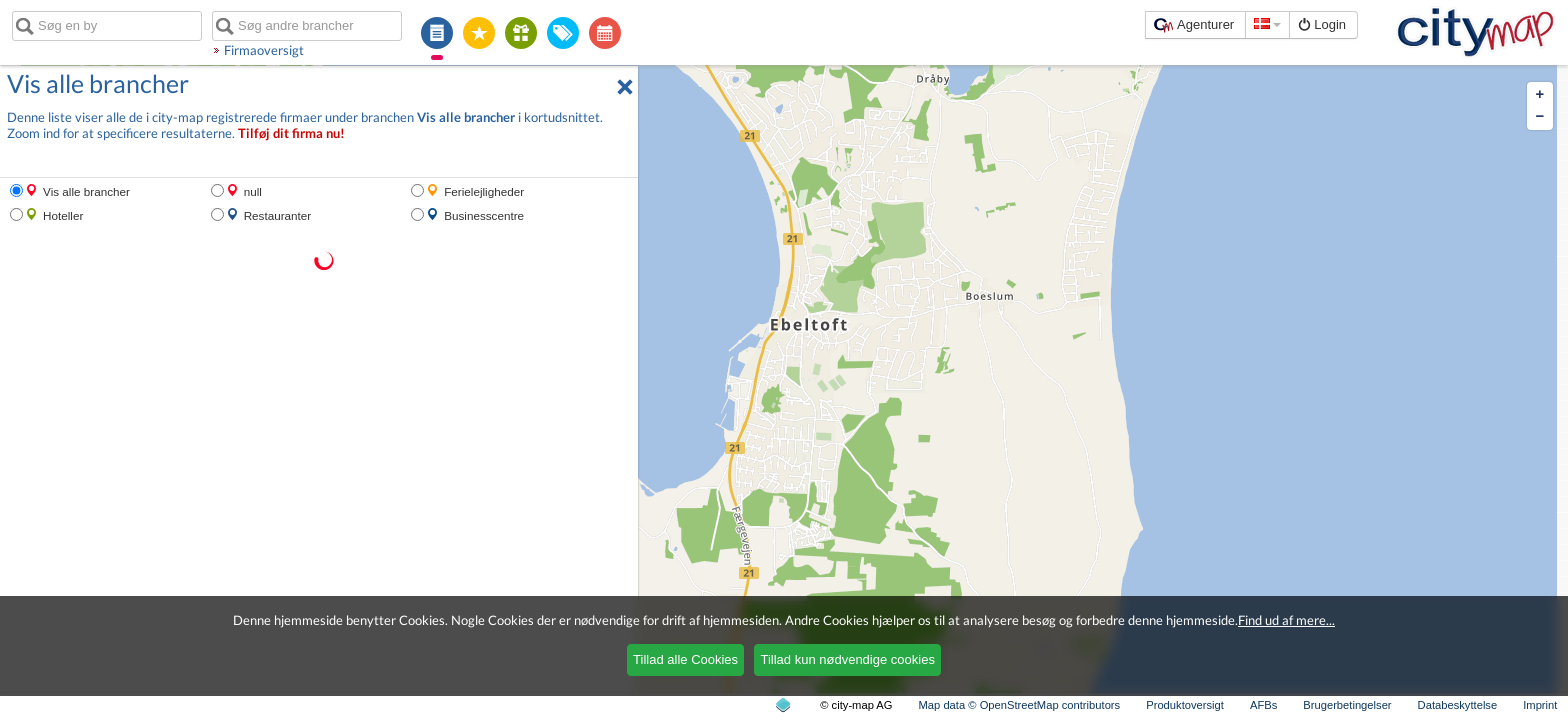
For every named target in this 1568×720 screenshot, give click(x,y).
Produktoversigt (1185, 705)
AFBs (1263, 705)
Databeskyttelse (1458, 705)
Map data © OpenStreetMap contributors (1020, 705)
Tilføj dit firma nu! (291, 133)
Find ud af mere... (1286, 620)
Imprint (1540, 705)
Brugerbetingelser (1347, 705)
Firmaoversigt (264, 50)
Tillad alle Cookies (685, 659)
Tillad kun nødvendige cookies (847, 659)
